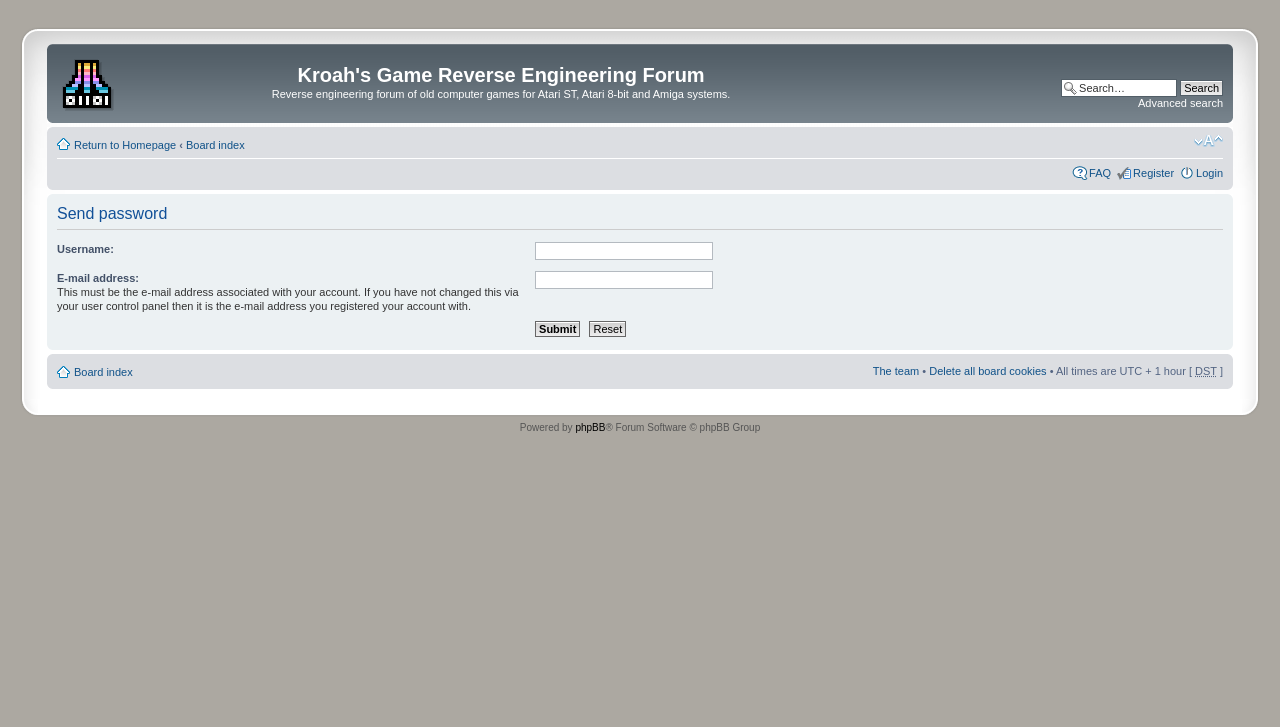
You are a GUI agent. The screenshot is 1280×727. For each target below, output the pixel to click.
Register (1153, 173)
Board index (215, 145)
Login (1209, 173)
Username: (85, 249)
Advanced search (1180, 103)
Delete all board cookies (987, 371)
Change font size (1208, 141)
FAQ (1100, 173)
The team (896, 371)
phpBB (590, 427)
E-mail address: (98, 278)
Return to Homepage (125, 145)
